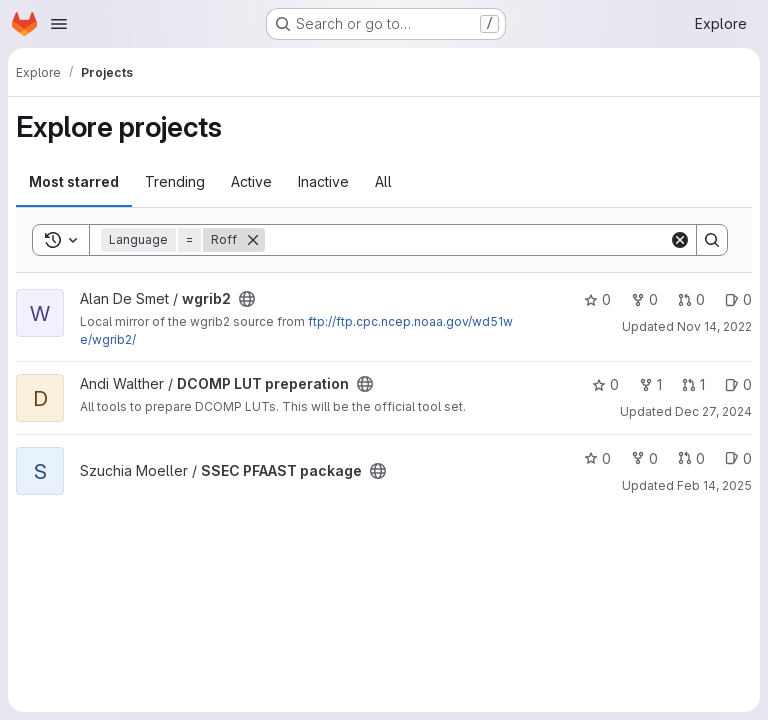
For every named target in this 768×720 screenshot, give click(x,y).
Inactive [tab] (323, 181)
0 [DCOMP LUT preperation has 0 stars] (605, 384)
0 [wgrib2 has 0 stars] (597, 299)
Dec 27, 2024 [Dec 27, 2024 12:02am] (713, 411)
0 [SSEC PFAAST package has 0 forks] (644, 458)
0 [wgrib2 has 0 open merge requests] (691, 299)
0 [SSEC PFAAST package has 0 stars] (597, 458)
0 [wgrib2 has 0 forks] (644, 299)
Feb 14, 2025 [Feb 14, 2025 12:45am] (714, 485)
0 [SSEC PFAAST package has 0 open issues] (738, 458)
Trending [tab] (175, 181)
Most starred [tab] (74, 181)
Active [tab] (251, 181)
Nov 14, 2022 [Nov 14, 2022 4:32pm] (714, 326)
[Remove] (253, 240)
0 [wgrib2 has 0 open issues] (738, 299)
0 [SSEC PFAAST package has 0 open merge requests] (691, 458)
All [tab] (383, 181)
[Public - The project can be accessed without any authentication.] (247, 299)
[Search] (467, 240)
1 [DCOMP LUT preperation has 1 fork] (650, 384)
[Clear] (680, 240)
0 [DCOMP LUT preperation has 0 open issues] (738, 384)
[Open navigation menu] (59, 24)
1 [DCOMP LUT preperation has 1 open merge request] (693, 384)
